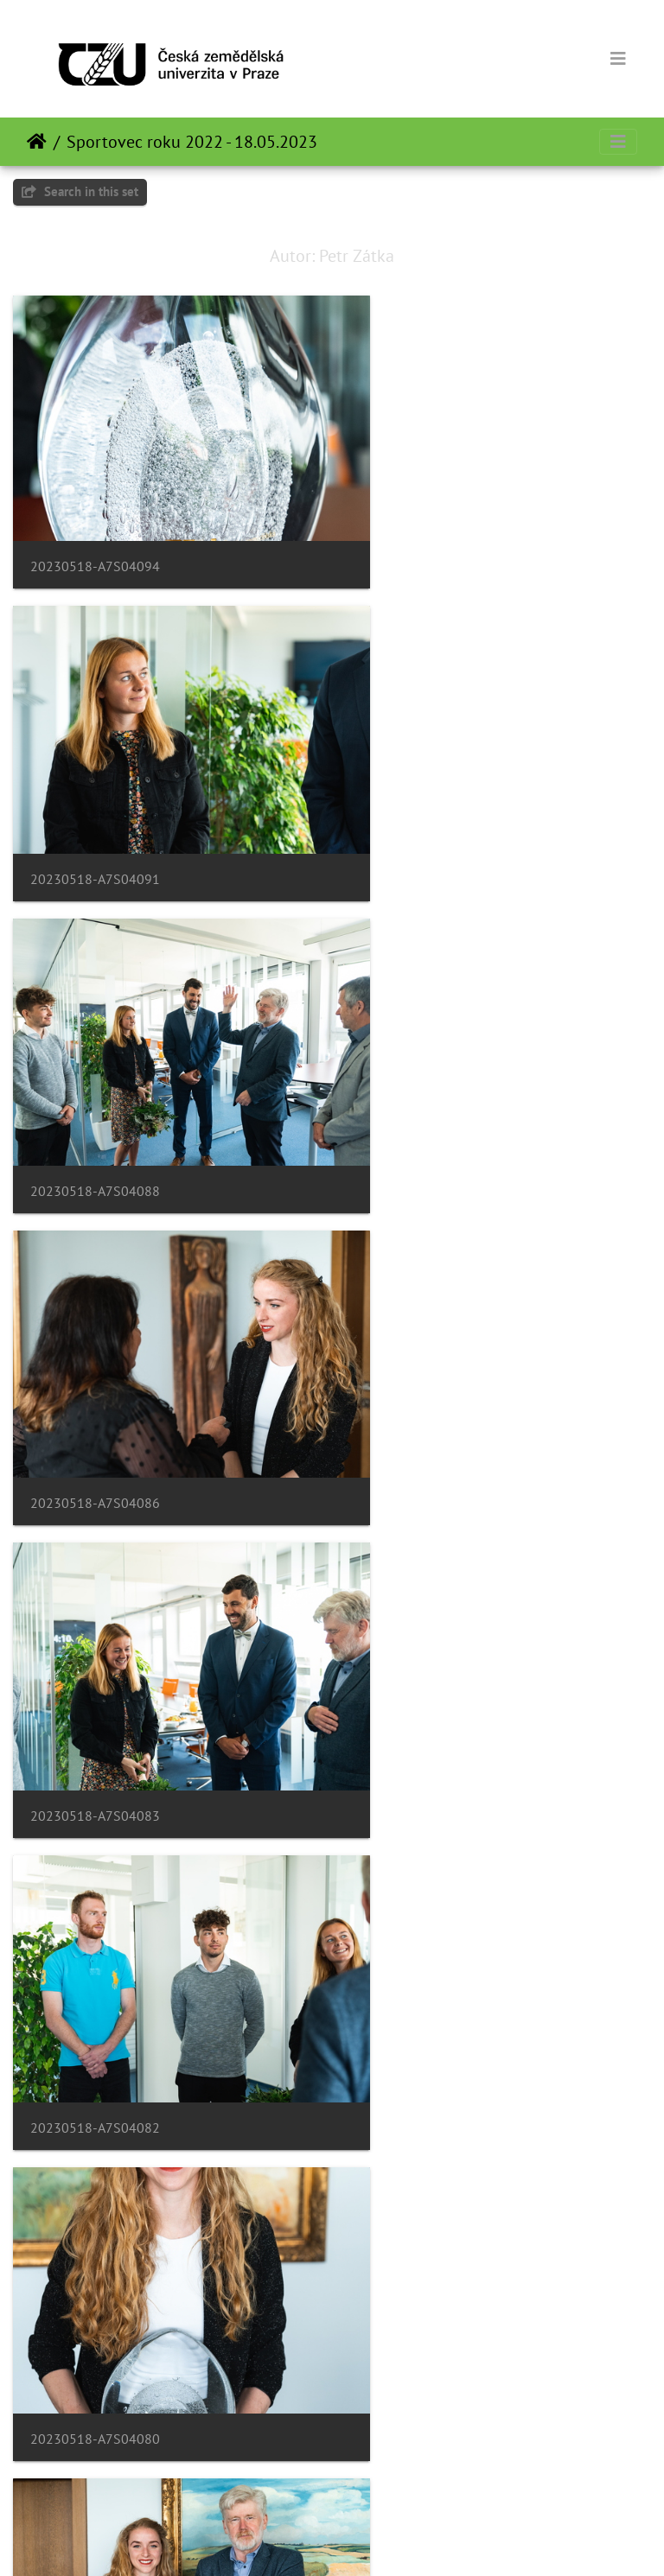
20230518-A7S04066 (427, 1641)
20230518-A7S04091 (427, 533)
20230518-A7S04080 (95, 1363)
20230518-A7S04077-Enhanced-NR (470, 1364)
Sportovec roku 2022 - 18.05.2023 (192, 141)
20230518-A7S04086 (427, 810)
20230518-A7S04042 (95, 2473)
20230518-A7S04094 (95, 532)
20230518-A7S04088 (95, 810)
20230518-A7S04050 (427, 2195)
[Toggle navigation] (618, 59)
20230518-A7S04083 (95, 1087)
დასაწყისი (37, 142)
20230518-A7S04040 (427, 2473)
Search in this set (80, 191)
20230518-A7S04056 (95, 2195)
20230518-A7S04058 (427, 1919)
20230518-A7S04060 (95, 1919)
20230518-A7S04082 (427, 1087)
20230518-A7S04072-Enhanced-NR (138, 1641)
